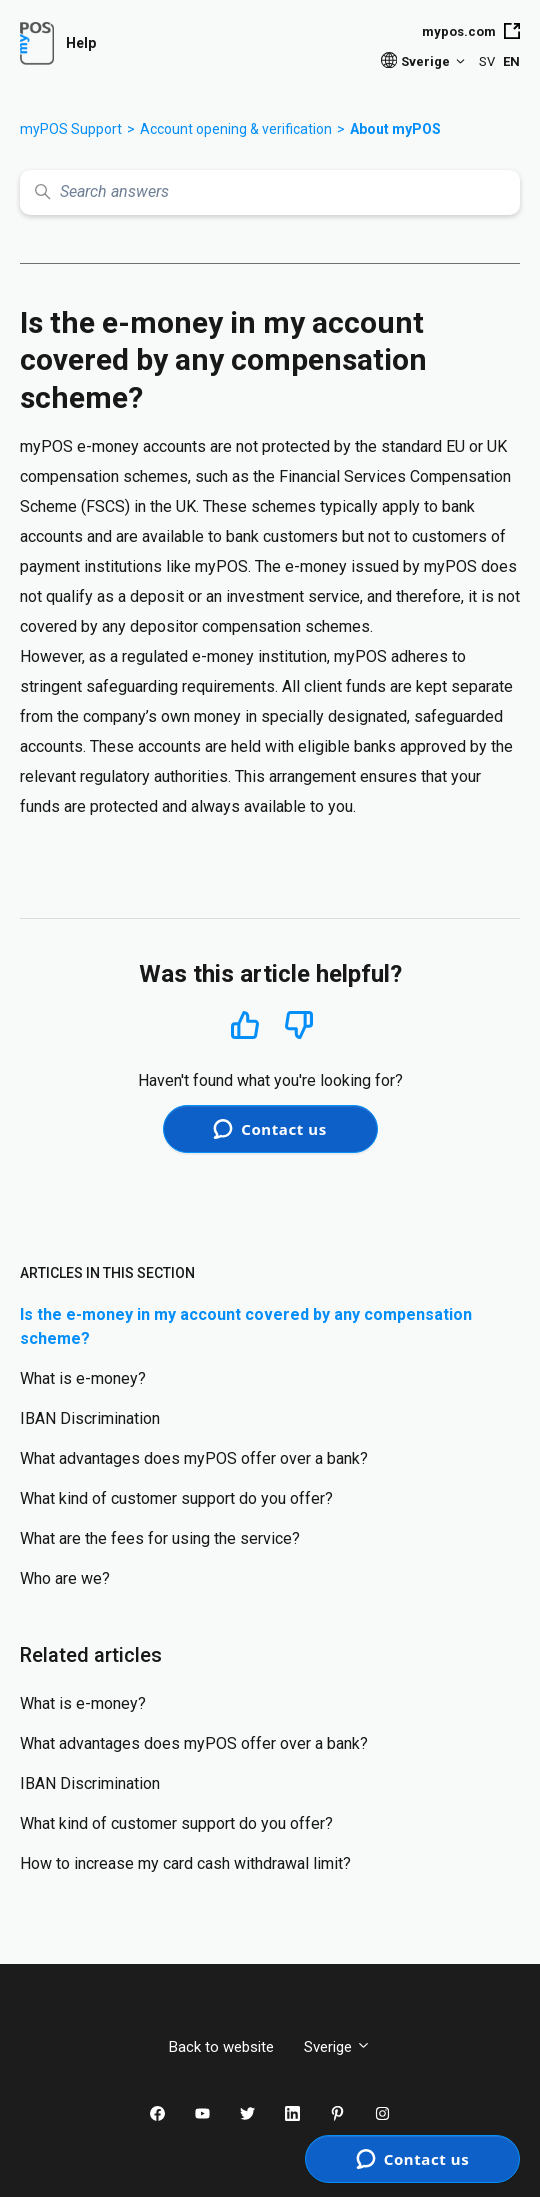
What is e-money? (83, 1378)
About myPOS (395, 129)
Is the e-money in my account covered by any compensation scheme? (246, 1326)
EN (511, 61)
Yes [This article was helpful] (245, 1024)
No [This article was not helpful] (299, 1025)
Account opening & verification (236, 129)
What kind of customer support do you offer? (176, 1498)
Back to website (221, 2047)
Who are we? (65, 1578)
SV (487, 61)
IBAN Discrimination (90, 1418)
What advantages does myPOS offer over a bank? (194, 1458)
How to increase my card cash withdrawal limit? (185, 1863)
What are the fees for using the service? (160, 1538)
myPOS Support (71, 129)
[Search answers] (270, 192)
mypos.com (471, 31)
